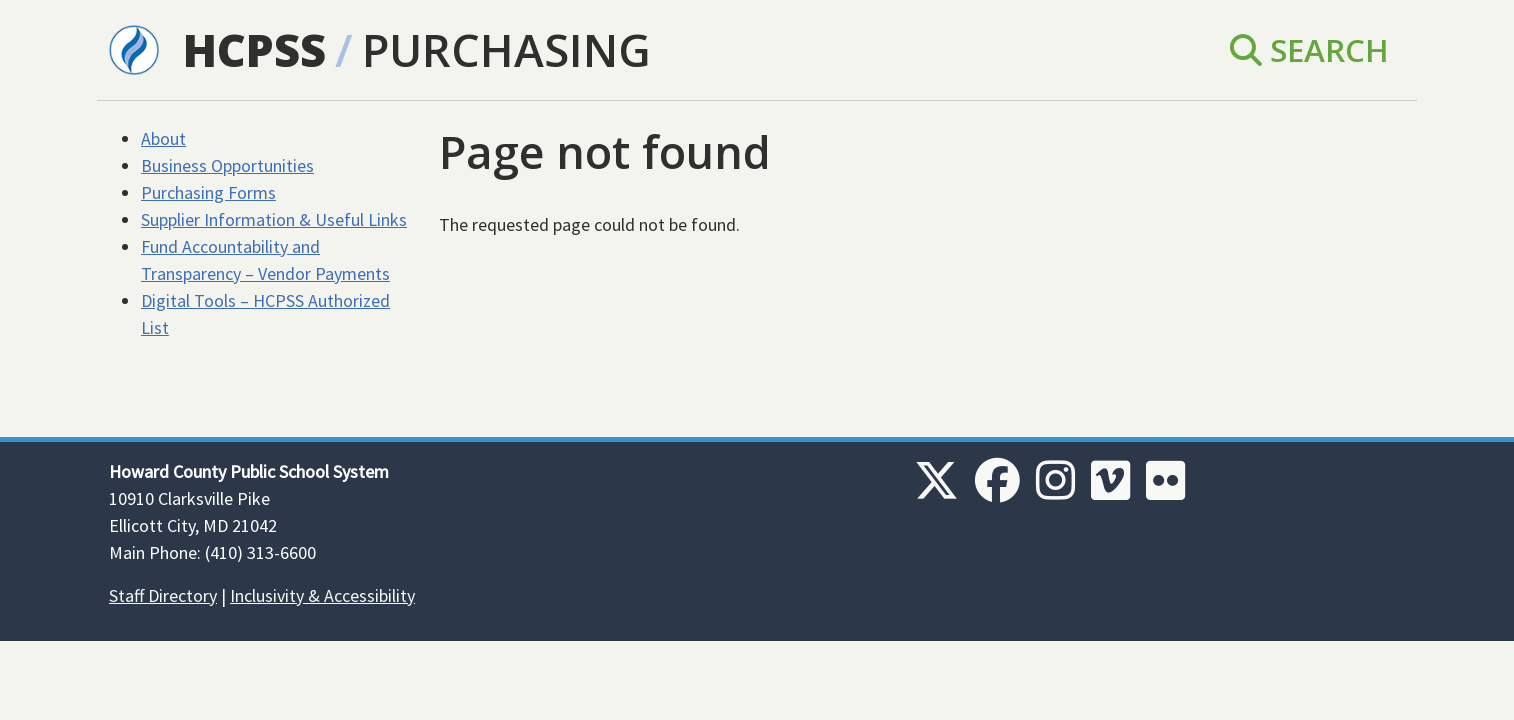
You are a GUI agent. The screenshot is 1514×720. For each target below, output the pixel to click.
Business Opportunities (227, 165)
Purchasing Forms (208, 192)
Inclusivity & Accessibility (322, 595)
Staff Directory (163, 595)
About (163, 138)
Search (1309, 49)
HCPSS (254, 49)
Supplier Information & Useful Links (274, 219)
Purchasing (506, 49)
